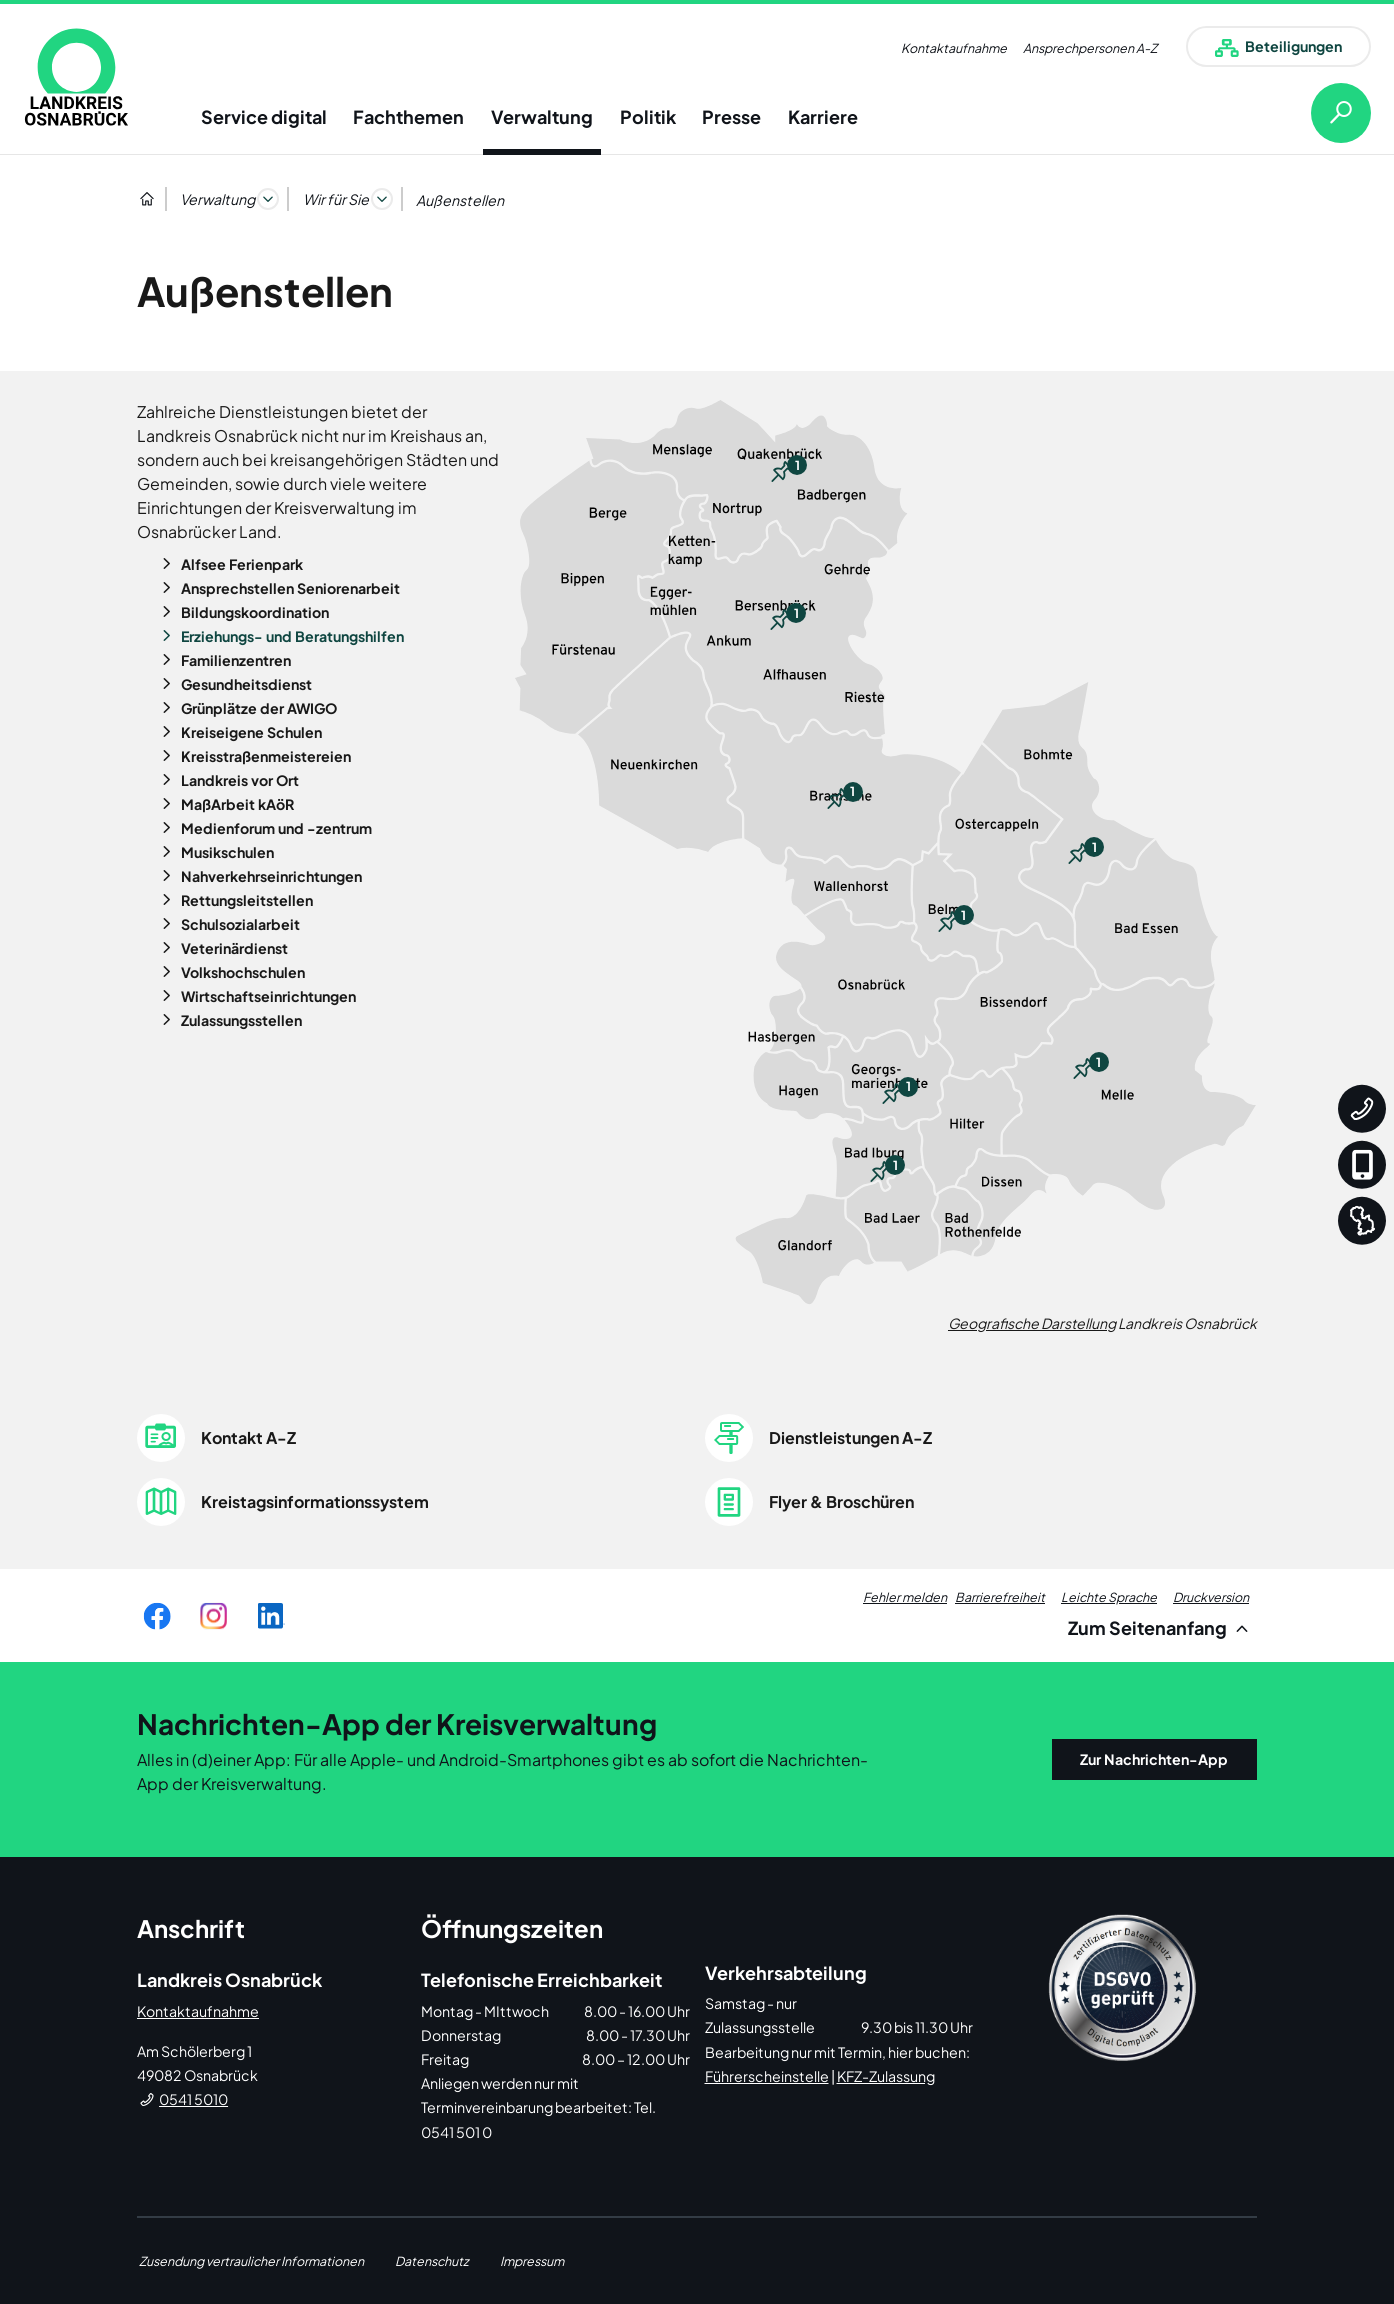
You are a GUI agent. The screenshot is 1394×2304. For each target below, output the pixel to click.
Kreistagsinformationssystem (315, 1501)
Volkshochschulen (241, 972)
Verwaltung (542, 116)
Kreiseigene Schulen (250, 732)
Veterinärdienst (233, 948)
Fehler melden (905, 1597)
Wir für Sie (336, 199)
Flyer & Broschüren (841, 1501)
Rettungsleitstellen (245, 900)
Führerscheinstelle (767, 2076)
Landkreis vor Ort (238, 780)
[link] (76, 77)
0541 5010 (193, 2099)
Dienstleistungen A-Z (850, 1437)
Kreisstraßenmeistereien (264, 756)
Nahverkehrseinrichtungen (270, 876)
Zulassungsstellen (240, 1020)
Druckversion (1211, 1597)
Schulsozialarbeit (239, 924)
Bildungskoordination (253, 612)
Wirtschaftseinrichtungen (267, 996)
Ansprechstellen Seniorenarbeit (289, 588)
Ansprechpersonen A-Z (1090, 48)
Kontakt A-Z (248, 1437)
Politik (648, 116)
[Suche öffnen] (1325, 113)
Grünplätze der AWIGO (257, 708)
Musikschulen (226, 852)
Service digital (264, 116)
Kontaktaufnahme (954, 48)
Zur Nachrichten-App (1154, 1759)
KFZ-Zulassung (886, 2076)
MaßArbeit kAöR (236, 804)
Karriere (823, 116)
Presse (731, 116)
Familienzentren (234, 660)
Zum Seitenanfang (1161, 1627)
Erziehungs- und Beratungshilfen (291, 636)
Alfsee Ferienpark (240, 564)
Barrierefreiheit (1000, 1597)
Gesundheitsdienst (245, 684)
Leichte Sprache (1109, 1597)
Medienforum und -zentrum (275, 828)
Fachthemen (408, 116)
